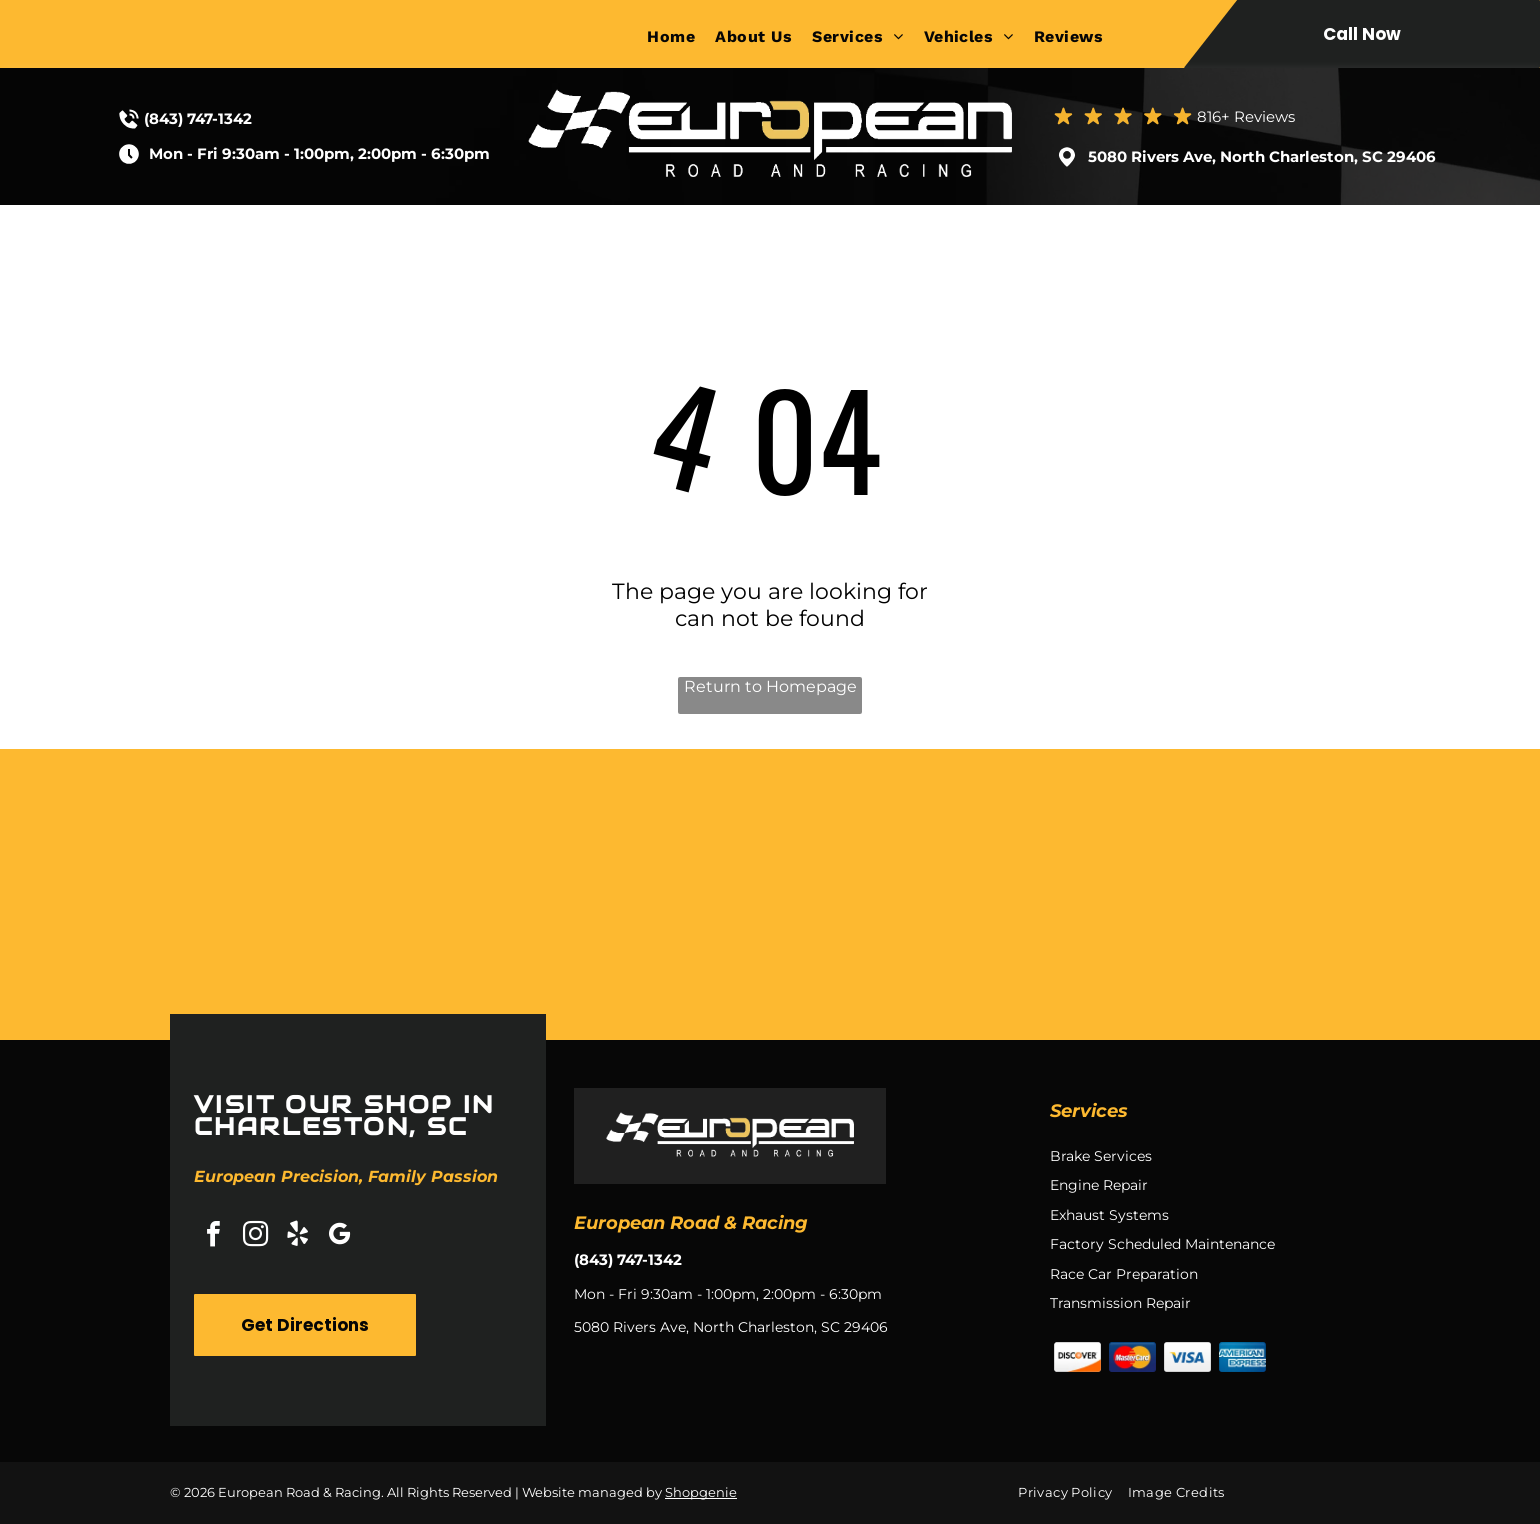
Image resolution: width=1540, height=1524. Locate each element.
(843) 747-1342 (198, 118)
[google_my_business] (339, 1236)
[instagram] (255, 1236)
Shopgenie (701, 1492)
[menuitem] (681, 36)
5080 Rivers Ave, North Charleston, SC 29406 (1262, 156)
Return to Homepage (770, 686)
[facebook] (213, 1236)
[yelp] (297, 1236)
